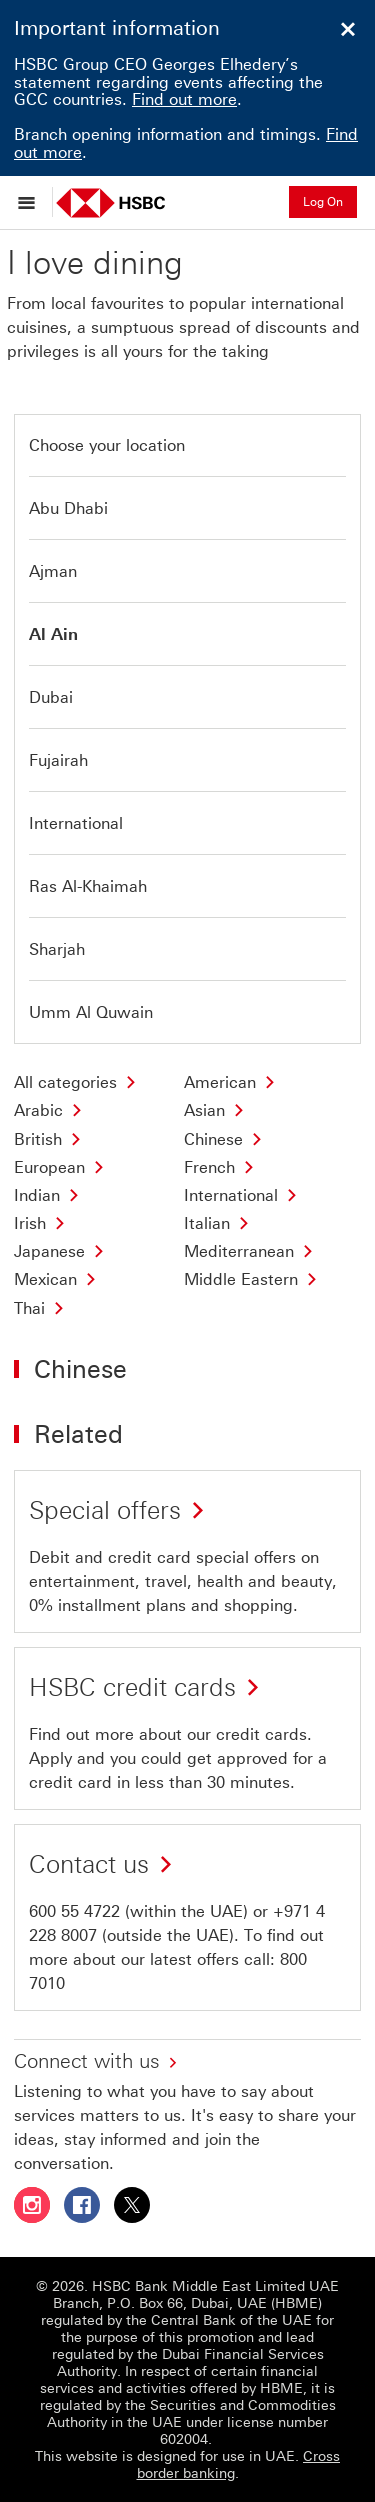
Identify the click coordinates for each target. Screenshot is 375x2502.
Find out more (184, 99)
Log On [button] (323, 202)
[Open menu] (31, 202)
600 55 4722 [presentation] (74, 1911)
